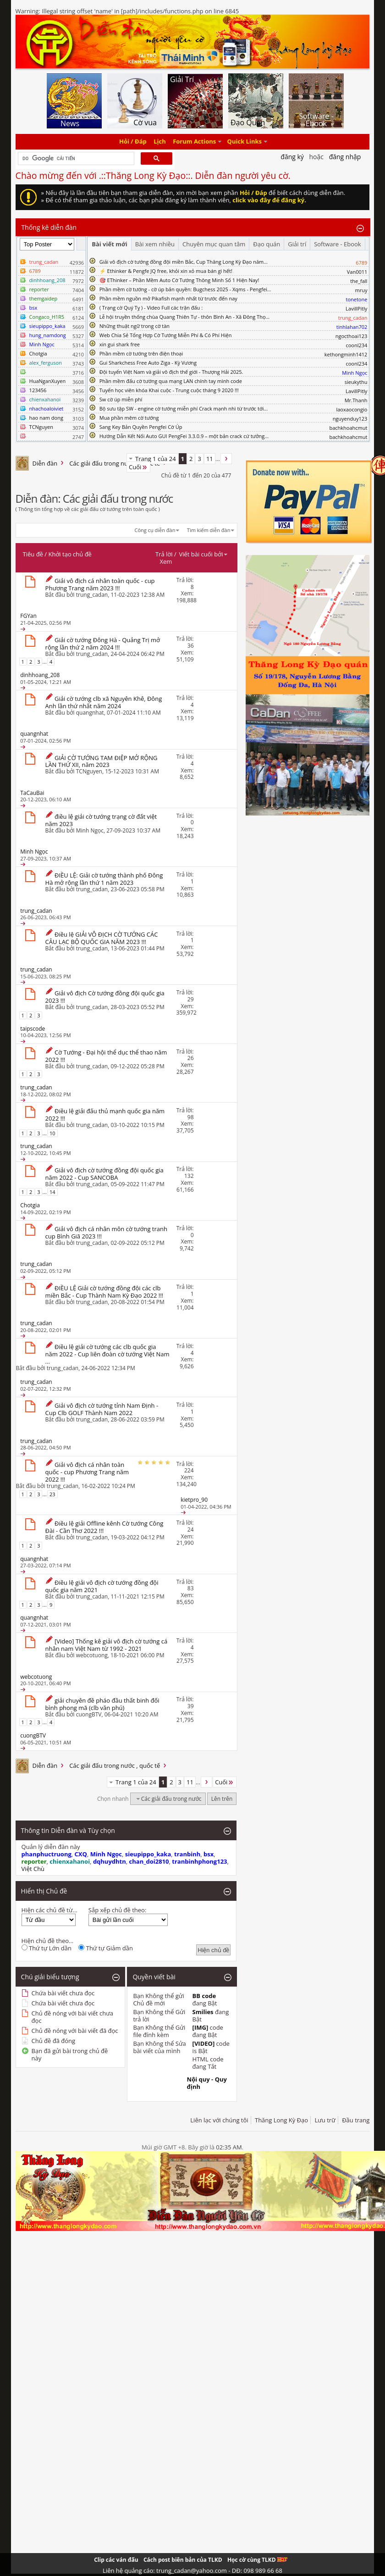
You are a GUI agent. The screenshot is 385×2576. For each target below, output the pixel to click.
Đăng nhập (345, 156)
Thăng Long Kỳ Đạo (281, 2120)
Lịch (160, 142)
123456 (38, 390)
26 (190, 1058)
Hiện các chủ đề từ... (49, 1910)
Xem (166, 561)
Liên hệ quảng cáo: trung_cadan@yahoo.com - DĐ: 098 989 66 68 (192, 2570)
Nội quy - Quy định (207, 2083)
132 (189, 1176)
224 (189, 1470)
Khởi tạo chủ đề (70, 554)
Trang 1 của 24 (155, 459)
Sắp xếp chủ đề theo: (117, 1910)
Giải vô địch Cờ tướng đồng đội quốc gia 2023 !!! (105, 997)
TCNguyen (41, 426)
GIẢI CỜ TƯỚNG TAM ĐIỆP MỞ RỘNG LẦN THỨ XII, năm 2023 (101, 761)
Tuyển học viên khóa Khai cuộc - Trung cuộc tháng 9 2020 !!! (169, 390)
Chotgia (38, 353)
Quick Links (244, 142)
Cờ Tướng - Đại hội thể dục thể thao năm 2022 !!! (106, 1056)
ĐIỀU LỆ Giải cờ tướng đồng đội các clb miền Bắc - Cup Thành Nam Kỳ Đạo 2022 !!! (104, 1291)
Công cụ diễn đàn (155, 530)
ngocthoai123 (352, 336)
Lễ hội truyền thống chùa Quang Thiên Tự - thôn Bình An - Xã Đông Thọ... (184, 316)
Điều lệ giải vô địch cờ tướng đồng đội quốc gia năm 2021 (102, 1586)
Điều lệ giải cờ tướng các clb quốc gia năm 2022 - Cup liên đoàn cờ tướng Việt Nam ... (107, 1354)
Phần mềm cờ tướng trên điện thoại (141, 353)
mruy (361, 290)
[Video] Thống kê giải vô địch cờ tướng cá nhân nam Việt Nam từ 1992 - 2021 (106, 1645)
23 (52, 1494)
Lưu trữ (324, 2120)
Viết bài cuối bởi (203, 554)
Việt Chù (33, 1869)
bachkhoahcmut (348, 427)
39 (190, 1706)
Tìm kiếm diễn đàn (209, 530)
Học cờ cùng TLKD (257, 2560)
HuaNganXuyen (47, 381)
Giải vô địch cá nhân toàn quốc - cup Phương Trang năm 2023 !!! (100, 584)
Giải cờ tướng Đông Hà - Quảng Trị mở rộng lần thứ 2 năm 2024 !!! (102, 643)
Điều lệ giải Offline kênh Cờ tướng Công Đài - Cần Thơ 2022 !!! (104, 1527)
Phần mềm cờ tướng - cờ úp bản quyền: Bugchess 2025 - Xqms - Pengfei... (185, 289)
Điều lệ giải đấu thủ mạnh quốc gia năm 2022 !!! (105, 1114)
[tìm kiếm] (75, 159)
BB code (204, 1996)
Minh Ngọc (90, 830)
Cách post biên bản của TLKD (182, 2560)
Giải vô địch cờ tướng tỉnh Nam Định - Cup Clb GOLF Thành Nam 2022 (102, 1409)
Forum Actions (194, 142)
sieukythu (356, 381)
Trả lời (164, 554)
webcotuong (92, 1655)
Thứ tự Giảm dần (105, 1948)
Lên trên (222, 1799)
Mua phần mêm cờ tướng (129, 417)
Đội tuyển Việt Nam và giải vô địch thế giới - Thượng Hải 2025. (171, 371)
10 (52, 1133)
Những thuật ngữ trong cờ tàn (134, 325)
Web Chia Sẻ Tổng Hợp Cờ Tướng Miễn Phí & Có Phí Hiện (165, 335)
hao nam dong (46, 417)
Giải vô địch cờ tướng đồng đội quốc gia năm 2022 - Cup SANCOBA (104, 1174)
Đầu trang (355, 2120)
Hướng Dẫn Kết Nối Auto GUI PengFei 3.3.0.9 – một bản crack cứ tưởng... (184, 436)
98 (190, 1117)
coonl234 (356, 345)
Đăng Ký (292, 156)
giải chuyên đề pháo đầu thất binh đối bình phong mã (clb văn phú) (102, 1704)
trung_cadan (92, 595)
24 (190, 1529)
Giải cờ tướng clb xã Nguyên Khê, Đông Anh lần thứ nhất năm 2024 (103, 702)
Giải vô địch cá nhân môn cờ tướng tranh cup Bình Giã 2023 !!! (106, 1232)
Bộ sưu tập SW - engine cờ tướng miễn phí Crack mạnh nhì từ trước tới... (183, 408)
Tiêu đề (33, 554)
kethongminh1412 (346, 354)
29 (190, 999)
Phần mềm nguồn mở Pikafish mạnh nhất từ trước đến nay (168, 298)
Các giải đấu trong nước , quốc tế (114, 463)
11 (209, 459)
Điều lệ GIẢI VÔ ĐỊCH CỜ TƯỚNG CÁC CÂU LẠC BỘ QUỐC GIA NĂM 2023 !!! (101, 938)
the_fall (358, 281)
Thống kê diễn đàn (49, 227)
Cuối (138, 467)
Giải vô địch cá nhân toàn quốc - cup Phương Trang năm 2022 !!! (87, 1471)
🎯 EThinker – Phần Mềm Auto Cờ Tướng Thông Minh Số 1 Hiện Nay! (179, 280)
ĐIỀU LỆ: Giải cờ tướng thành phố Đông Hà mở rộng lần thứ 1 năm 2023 (104, 879)
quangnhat (90, 712)
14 (52, 1191)
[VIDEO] (203, 2043)
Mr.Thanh (356, 400)
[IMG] (200, 2027)
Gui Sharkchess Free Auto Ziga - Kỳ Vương (148, 362)
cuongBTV (89, 1714)
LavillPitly (356, 308)
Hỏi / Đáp (133, 142)
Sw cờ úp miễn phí (121, 399)
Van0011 (357, 271)
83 (190, 1588)
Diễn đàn (45, 463)
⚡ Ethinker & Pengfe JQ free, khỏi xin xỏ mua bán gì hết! (165, 270)
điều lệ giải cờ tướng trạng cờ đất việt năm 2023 (101, 820)
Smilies (203, 2012)
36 (190, 646)
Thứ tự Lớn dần (47, 1948)
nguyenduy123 (350, 418)
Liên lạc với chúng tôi (219, 2120)
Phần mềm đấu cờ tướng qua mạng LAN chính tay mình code (170, 381)
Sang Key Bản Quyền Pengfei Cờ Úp (140, 426)
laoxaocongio (351, 409)
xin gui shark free (119, 344)
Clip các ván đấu (116, 2560)
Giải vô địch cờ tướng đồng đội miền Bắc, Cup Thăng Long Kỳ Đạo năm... (183, 261)
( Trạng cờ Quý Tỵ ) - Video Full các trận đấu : (151, 307)
